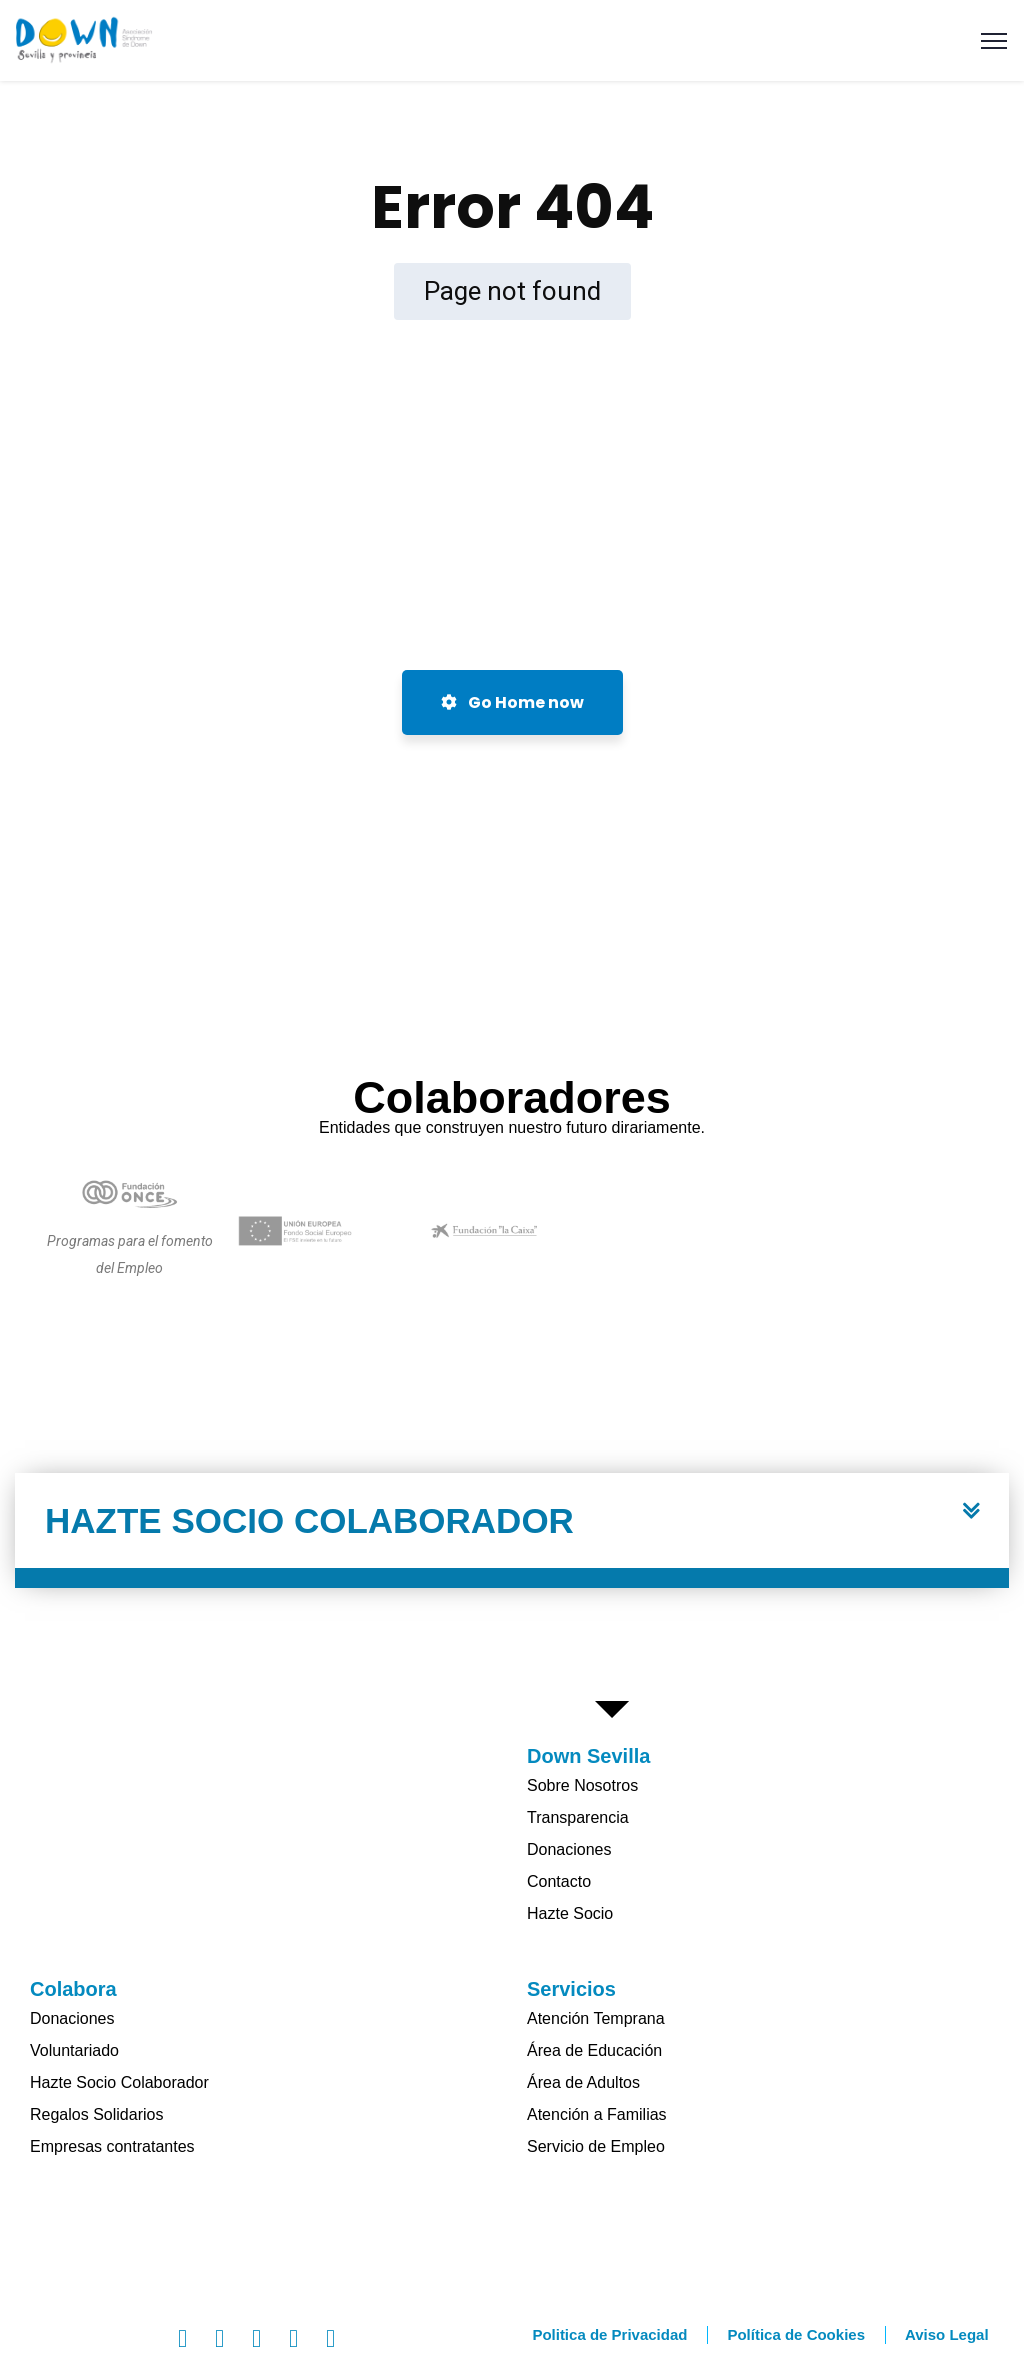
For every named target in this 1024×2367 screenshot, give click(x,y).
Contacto (559, 1881)
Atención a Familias (597, 2114)
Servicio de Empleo (596, 2146)
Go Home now (512, 702)
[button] (512, 1530)
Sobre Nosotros (582, 1785)
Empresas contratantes (112, 2146)
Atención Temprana (596, 2018)
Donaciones (569, 1849)
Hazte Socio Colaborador (119, 2082)
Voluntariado (74, 2050)
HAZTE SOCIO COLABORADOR (309, 1520)
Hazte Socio (570, 1913)
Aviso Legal (947, 2334)
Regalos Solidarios (96, 2114)
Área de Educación (594, 2050)
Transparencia (578, 1817)
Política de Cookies (796, 2334)
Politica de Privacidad (609, 2334)
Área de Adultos (583, 2082)
